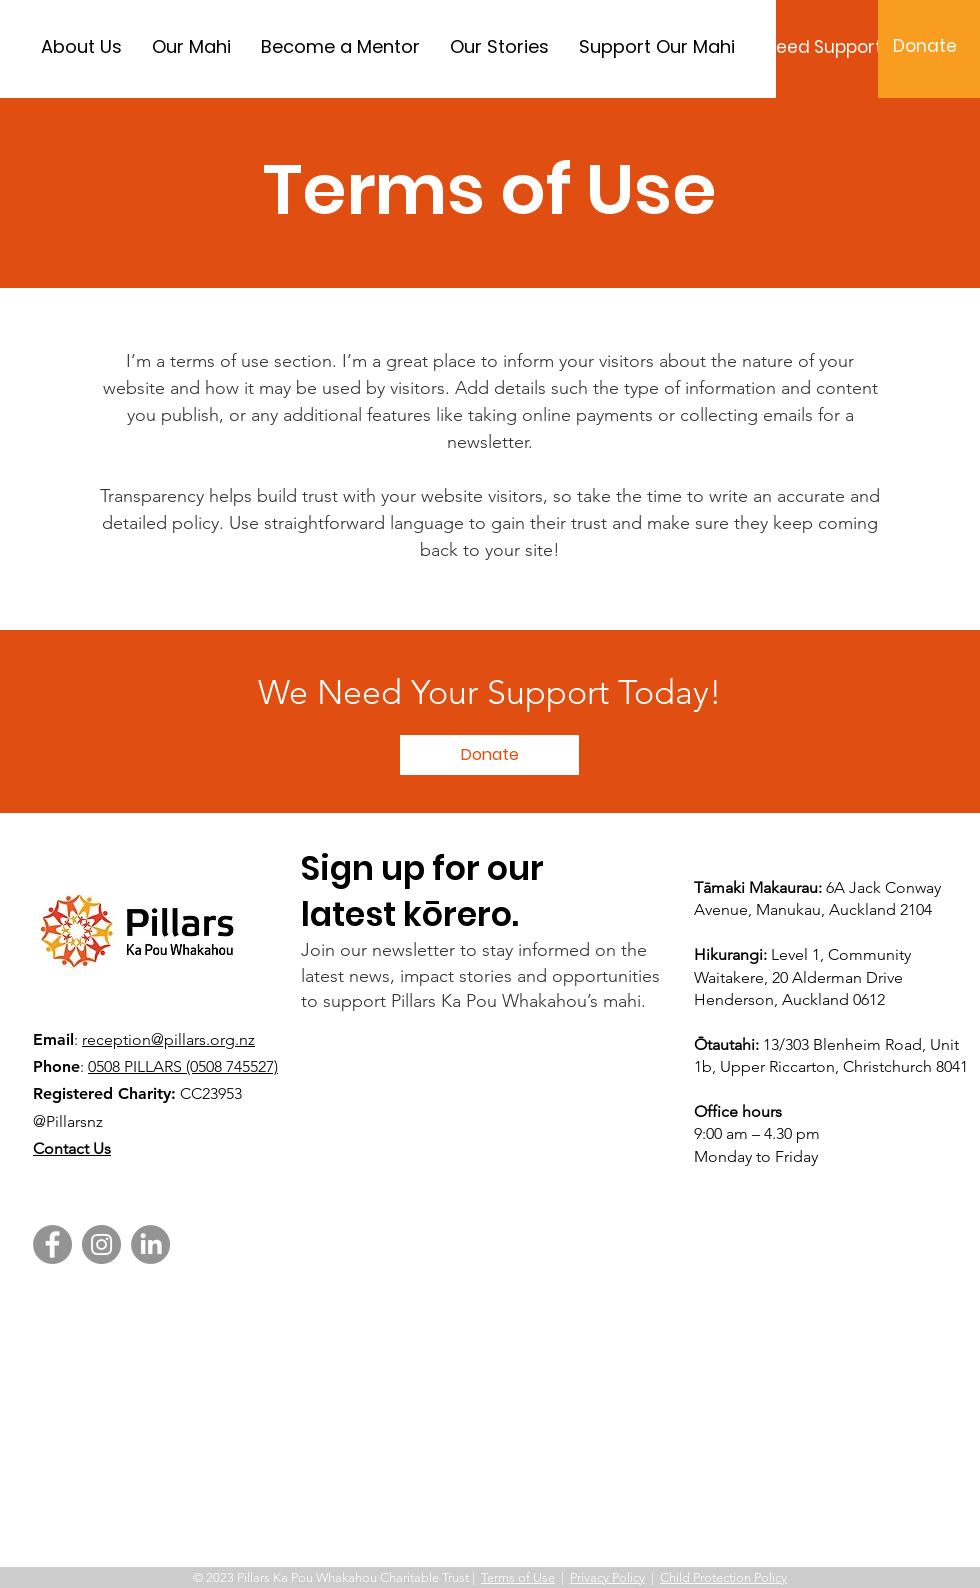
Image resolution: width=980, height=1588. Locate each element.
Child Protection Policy (723, 1577)
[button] (489, 755)
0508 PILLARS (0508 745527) (183, 1066)
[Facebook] (52, 1244)
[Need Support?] (827, 47)
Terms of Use (518, 1577)
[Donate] (925, 47)
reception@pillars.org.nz (168, 1039)
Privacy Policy (607, 1577)
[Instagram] (101, 1244)
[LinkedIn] (150, 1244)
